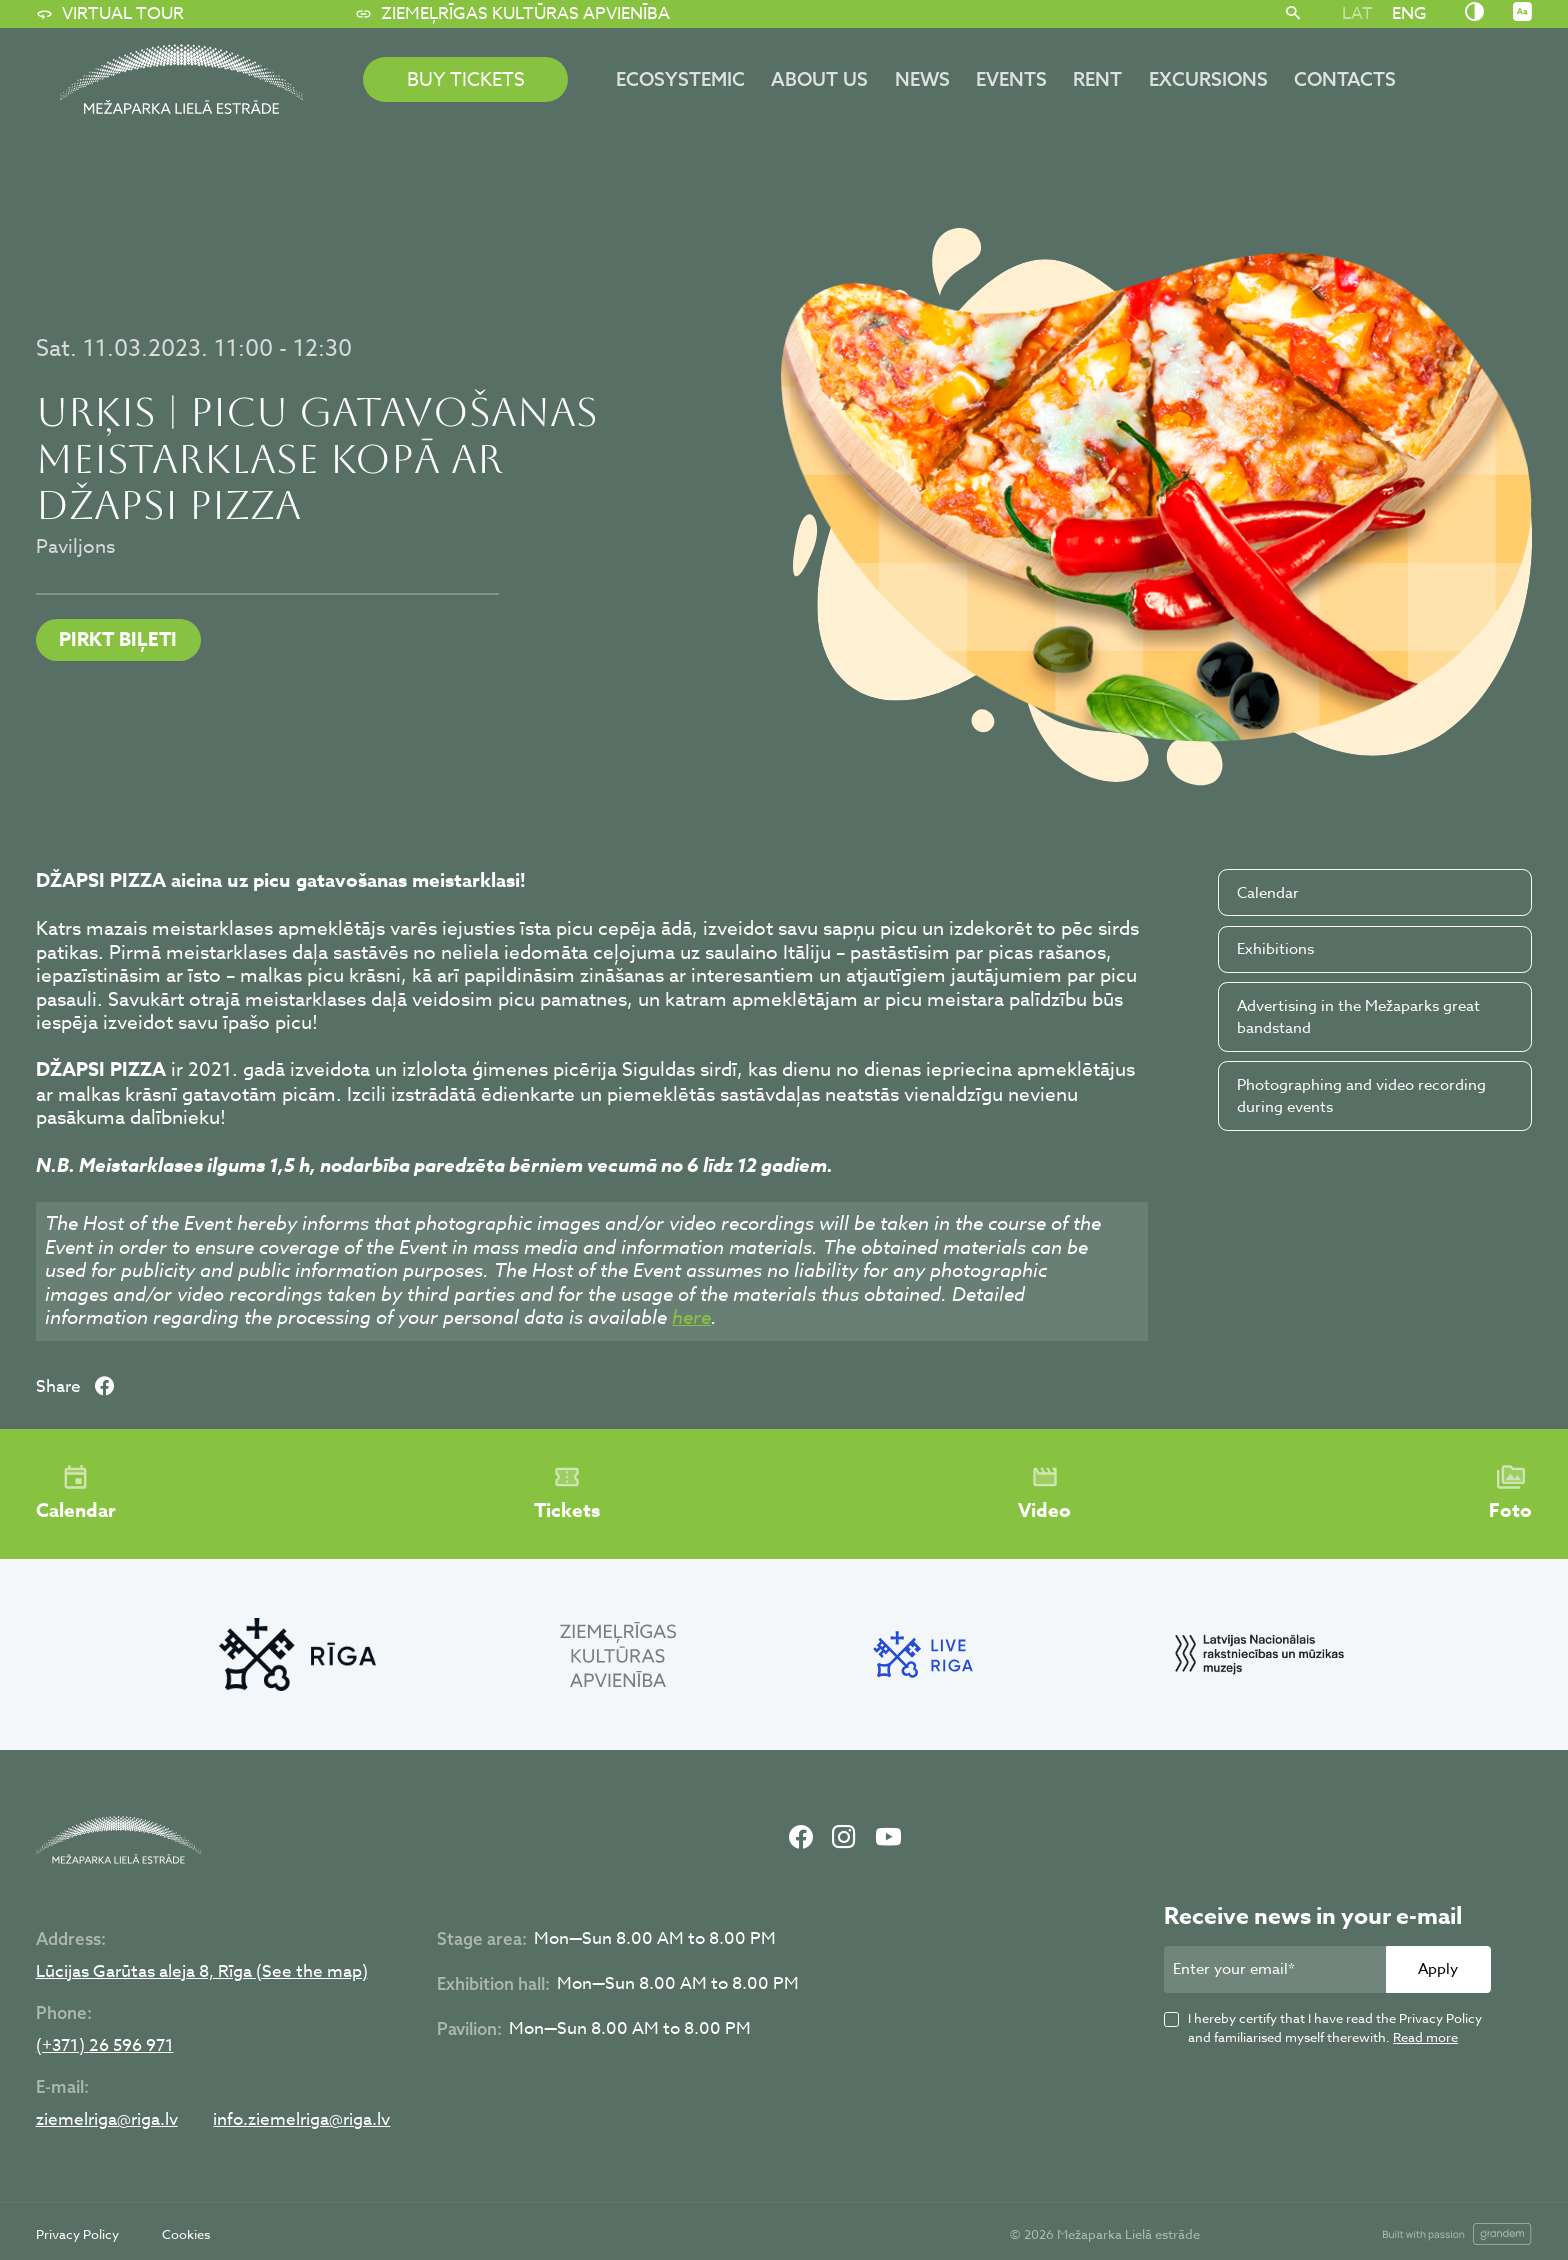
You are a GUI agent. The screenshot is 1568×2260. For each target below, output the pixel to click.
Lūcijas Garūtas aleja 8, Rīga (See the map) (202, 1972)
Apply (1438, 1969)
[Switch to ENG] (1409, 13)
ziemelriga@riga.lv (107, 2120)
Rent (1097, 79)
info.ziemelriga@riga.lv (301, 2120)
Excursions (1208, 79)
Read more (1425, 2037)
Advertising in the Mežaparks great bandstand (1358, 1017)
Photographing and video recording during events (1361, 1096)
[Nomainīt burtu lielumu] (1522, 13)
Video (1044, 1494)
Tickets (567, 1494)
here (691, 1317)
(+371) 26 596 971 (105, 2046)
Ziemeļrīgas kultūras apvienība (512, 14)
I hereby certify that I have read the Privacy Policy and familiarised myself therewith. (1335, 2027)
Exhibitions (1275, 949)
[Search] (1293, 14)
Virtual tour (110, 14)
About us (819, 79)
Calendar (1268, 893)
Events (1011, 79)
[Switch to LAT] (1357, 13)
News (922, 79)
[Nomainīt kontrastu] (1474, 13)
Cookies (186, 2234)
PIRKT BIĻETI (118, 640)
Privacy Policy (77, 2234)
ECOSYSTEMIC (680, 79)
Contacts (1345, 79)
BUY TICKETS (466, 79)
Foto (1510, 1494)
